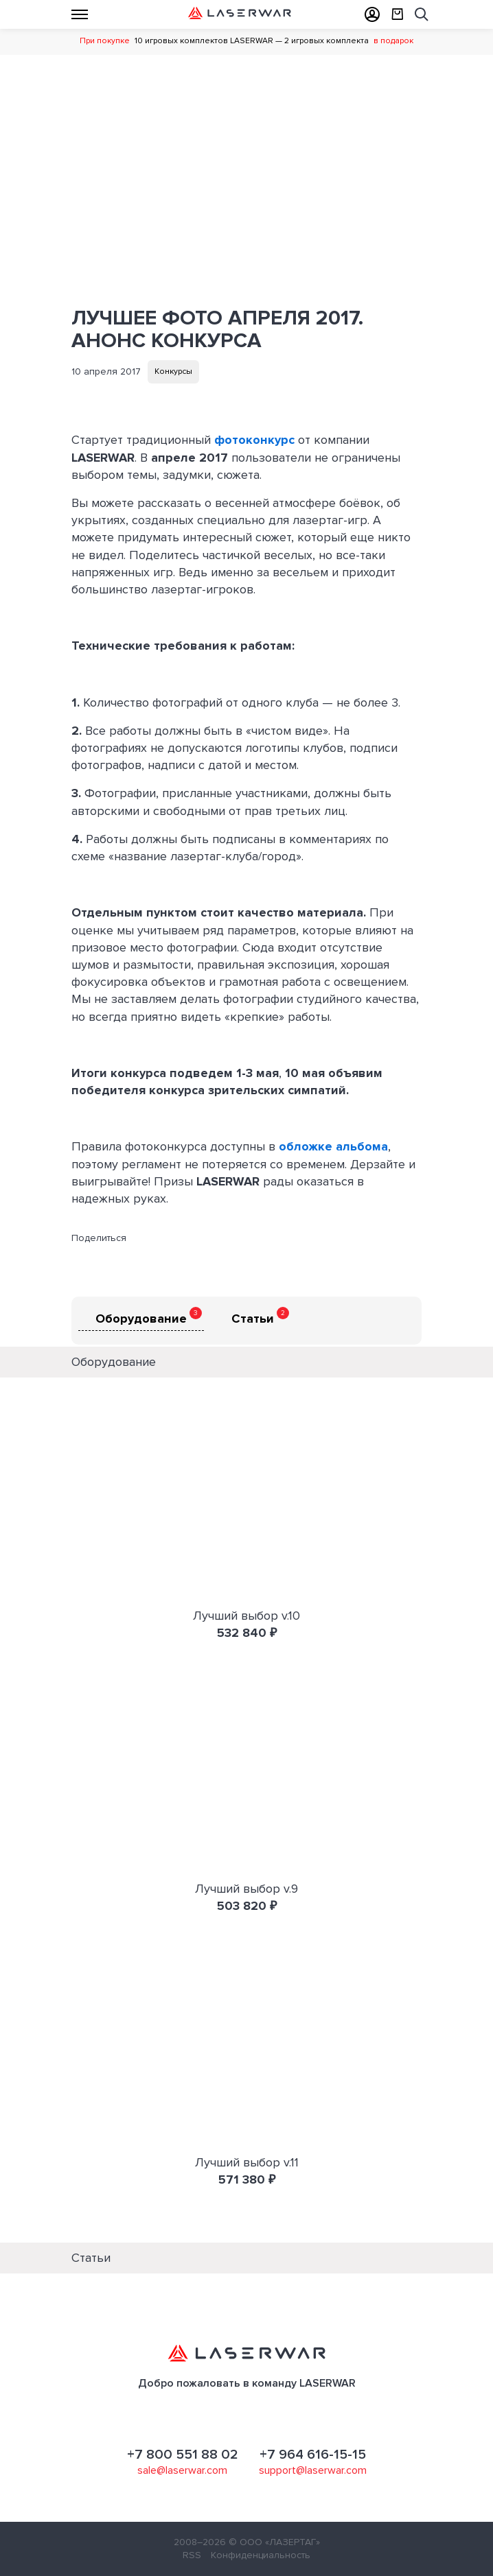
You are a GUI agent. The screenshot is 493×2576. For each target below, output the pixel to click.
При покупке (105, 41)
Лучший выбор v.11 (247, 2162)
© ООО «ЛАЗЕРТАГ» (274, 2542)
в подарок (393, 41)
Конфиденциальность (260, 2555)
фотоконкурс (256, 439)
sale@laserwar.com (182, 2470)
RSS (192, 2555)
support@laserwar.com (313, 2470)
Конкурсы (173, 371)
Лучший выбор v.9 (246, 1888)
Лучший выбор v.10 (246, 1615)
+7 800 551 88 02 (182, 2454)
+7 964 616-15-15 (313, 2454)
